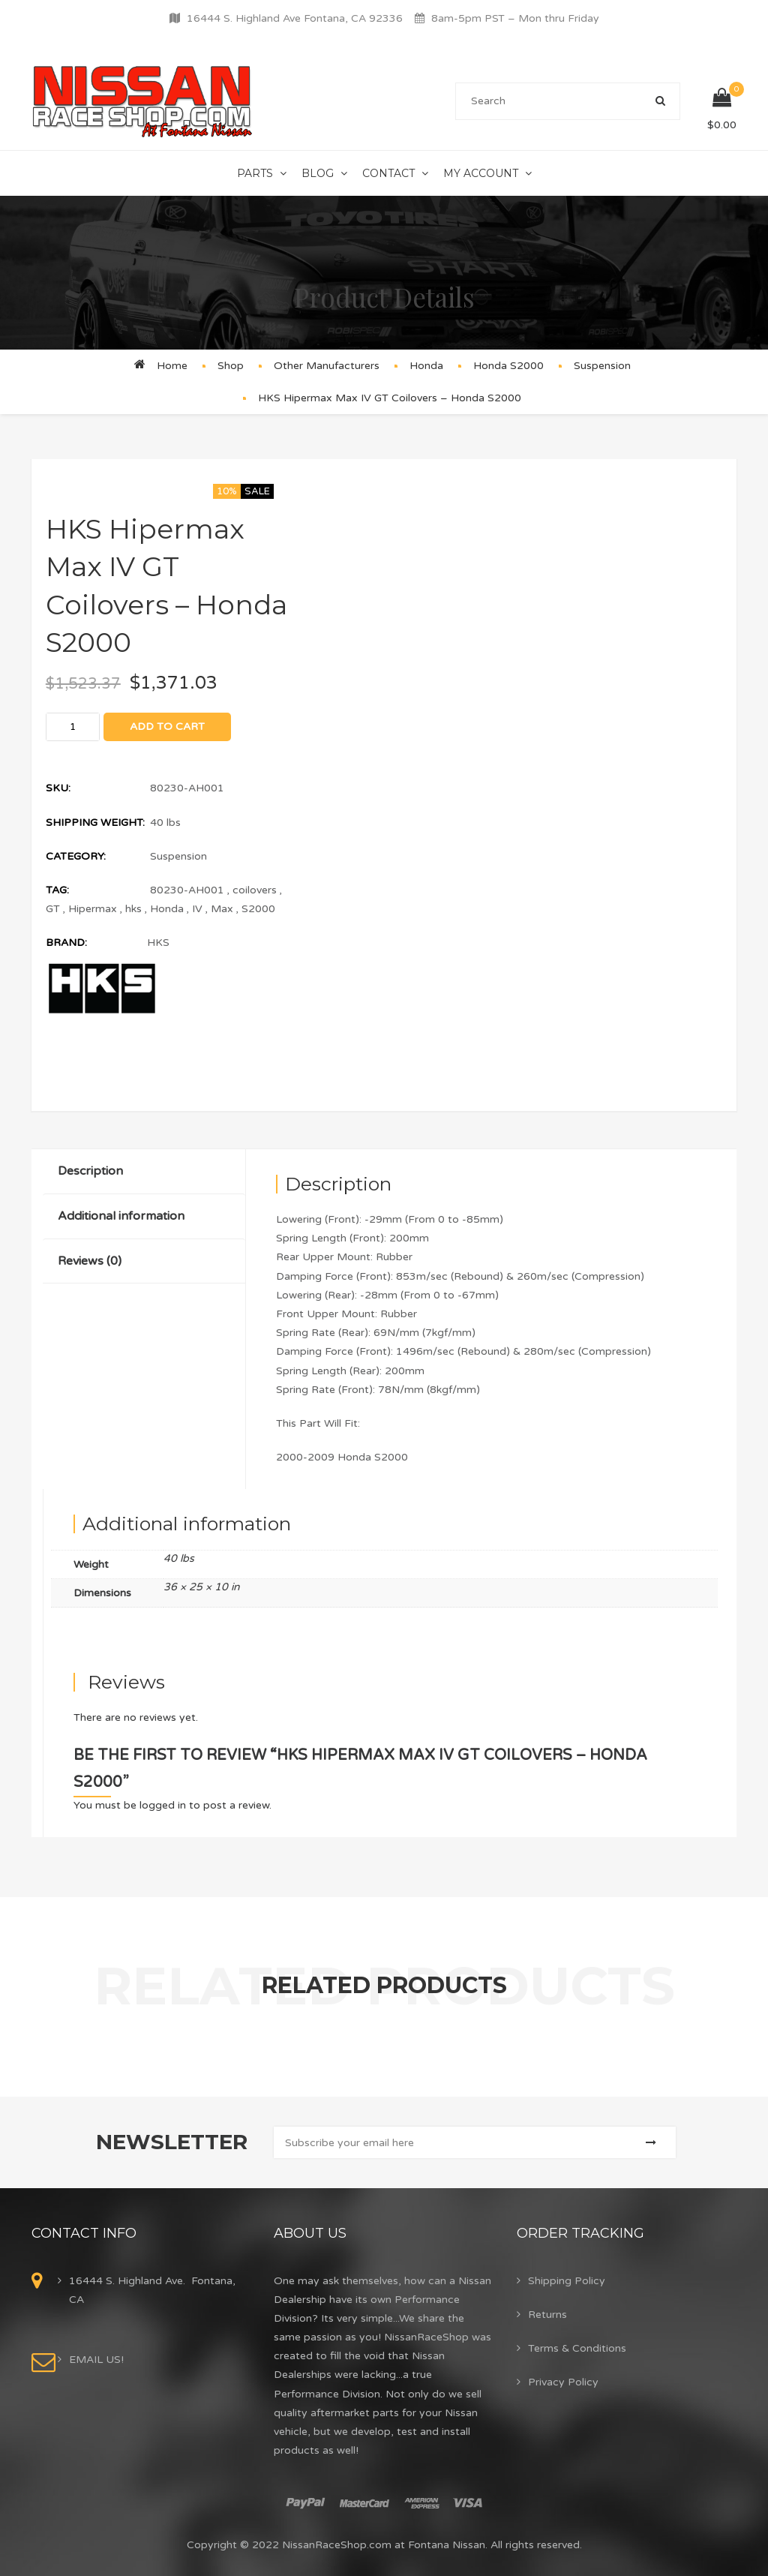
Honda (426, 365)
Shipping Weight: (95, 822)
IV (197, 908)
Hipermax (92, 908)
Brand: (66, 942)
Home (172, 365)
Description (90, 1170)
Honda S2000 (508, 365)
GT (53, 908)
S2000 (258, 908)
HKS (158, 942)
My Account (480, 173)
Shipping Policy (566, 2280)
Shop (231, 365)
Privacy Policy (563, 2382)
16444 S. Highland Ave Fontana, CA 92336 (295, 18)
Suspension (602, 365)
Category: (76, 856)
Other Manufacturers (327, 365)
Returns (547, 2314)
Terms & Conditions (577, 2348)
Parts (255, 173)
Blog (318, 173)
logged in (163, 1805)
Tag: (57, 890)
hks (133, 908)
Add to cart (167, 726)
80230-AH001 (187, 890)
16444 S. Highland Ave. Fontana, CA (152, 2290)
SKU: (58, 788)
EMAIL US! (96, 2359)
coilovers (254, 890)
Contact (388, 173)
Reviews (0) (90, 1260)
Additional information (121, 1215)
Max (222, 908)
